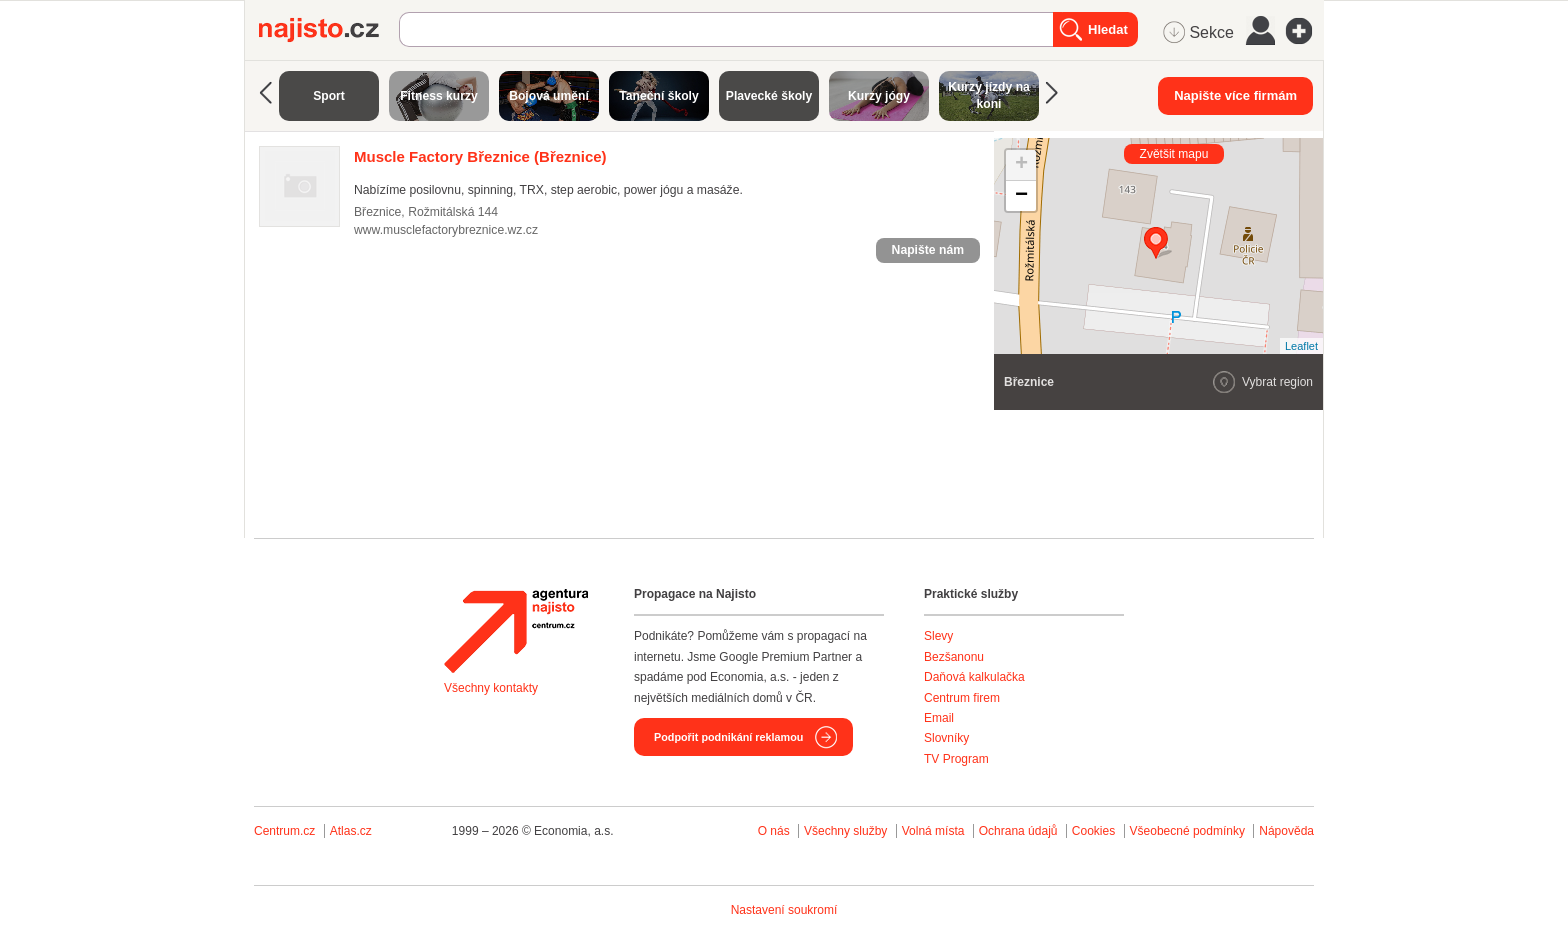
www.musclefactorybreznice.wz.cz (446, 230)
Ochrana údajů (1018, 831)
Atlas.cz (351, 831)
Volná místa (933, 831)
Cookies (1093, 831)
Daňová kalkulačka (974, 677)
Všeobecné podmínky (1187, 831)
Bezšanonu (954, 657)
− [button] (1021, 196)
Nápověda (1286, 831)
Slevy (938, 636)
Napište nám (928, 250)
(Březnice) (480, 156)
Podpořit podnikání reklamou (728, 737)
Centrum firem (962, 698)
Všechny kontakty (491, 688)
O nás (774, 831)
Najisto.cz (329, 30)
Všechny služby (847, 831)
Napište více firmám (1235, 95)
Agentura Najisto (516, 631)
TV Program (956, 759)
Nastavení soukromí (784, 910)
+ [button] (1021, 165)
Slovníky (946, 738)
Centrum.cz (284, 831)
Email (939, 718)
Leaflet (1301, 346)
